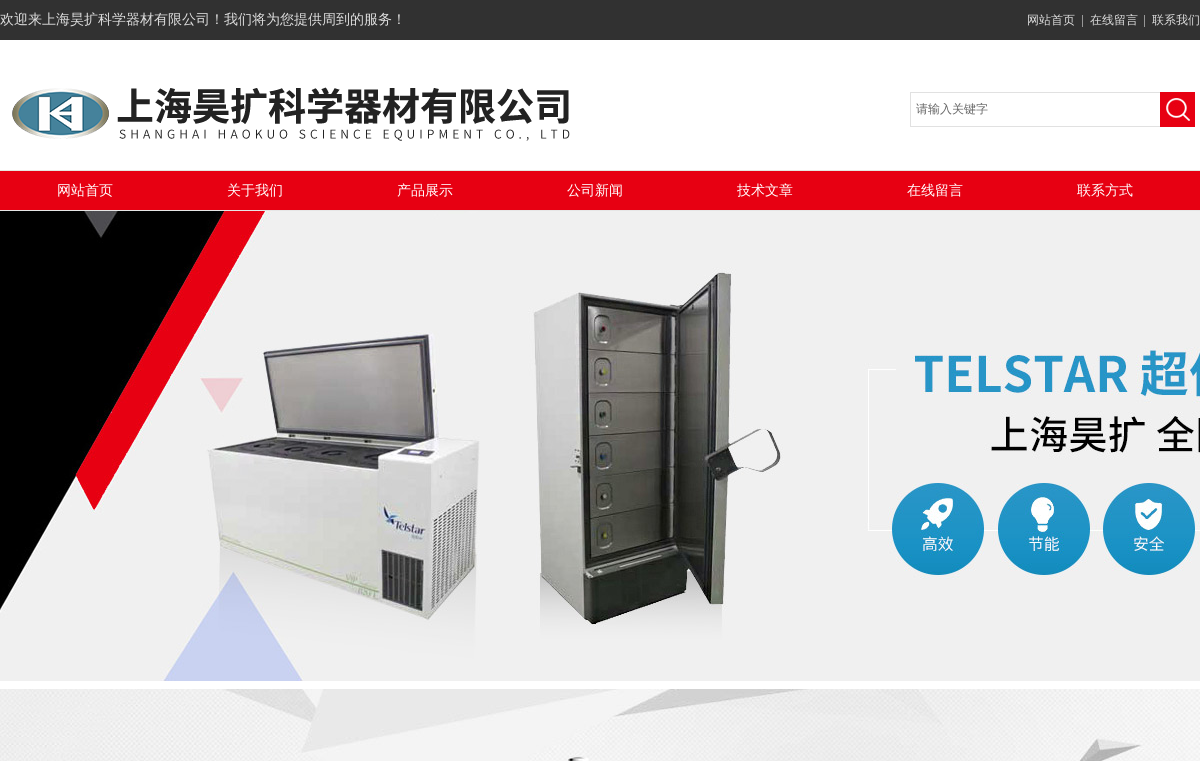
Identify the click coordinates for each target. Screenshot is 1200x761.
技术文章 (765, 190)
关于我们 (255, 190)
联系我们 (1176, 20)
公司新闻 (595, 190)
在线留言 (1114, 20)
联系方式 (1105, 190)
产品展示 (425, 190)
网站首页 (1051, 20)
